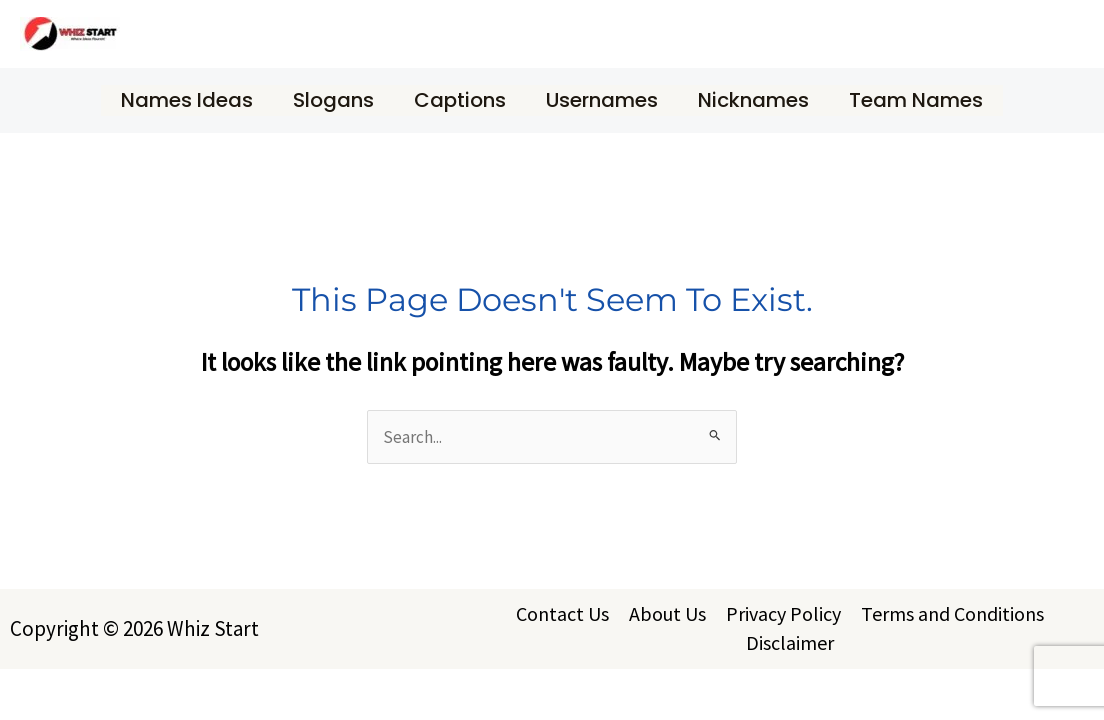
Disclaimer (790, 642)
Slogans (333, 100)
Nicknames (753, 100)
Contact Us (562, 613)
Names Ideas (187, 100)
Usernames (602, 100)
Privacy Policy (783, 613)
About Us (667, 613)
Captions (460, 100)
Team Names (916, 100)
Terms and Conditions (952, 613)
